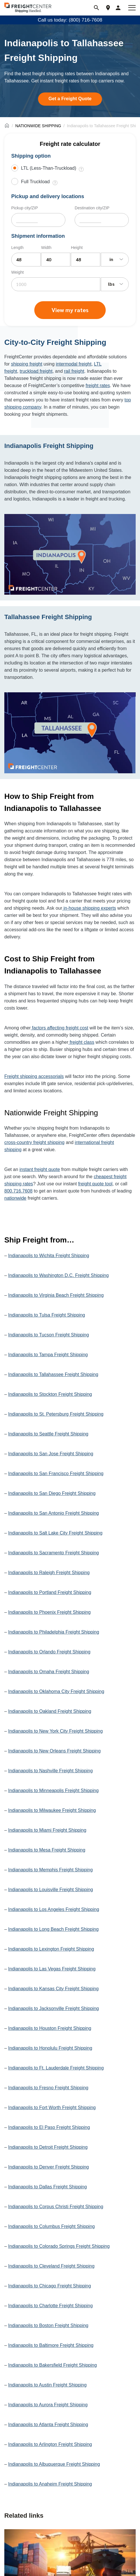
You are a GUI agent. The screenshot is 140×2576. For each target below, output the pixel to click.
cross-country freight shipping (34, 1142)
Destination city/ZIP (92, 208)
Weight (17, 272)
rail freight (74, 371)
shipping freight (26, 364)
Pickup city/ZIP (24, 208)
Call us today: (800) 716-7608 (70, 20)
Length (17, 247)
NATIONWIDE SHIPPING (38, 125)
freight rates (98, 385)
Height (76, 247)
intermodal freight (74, 364)
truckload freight (36, 371)
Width (46, 247)
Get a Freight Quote (69, 98)
